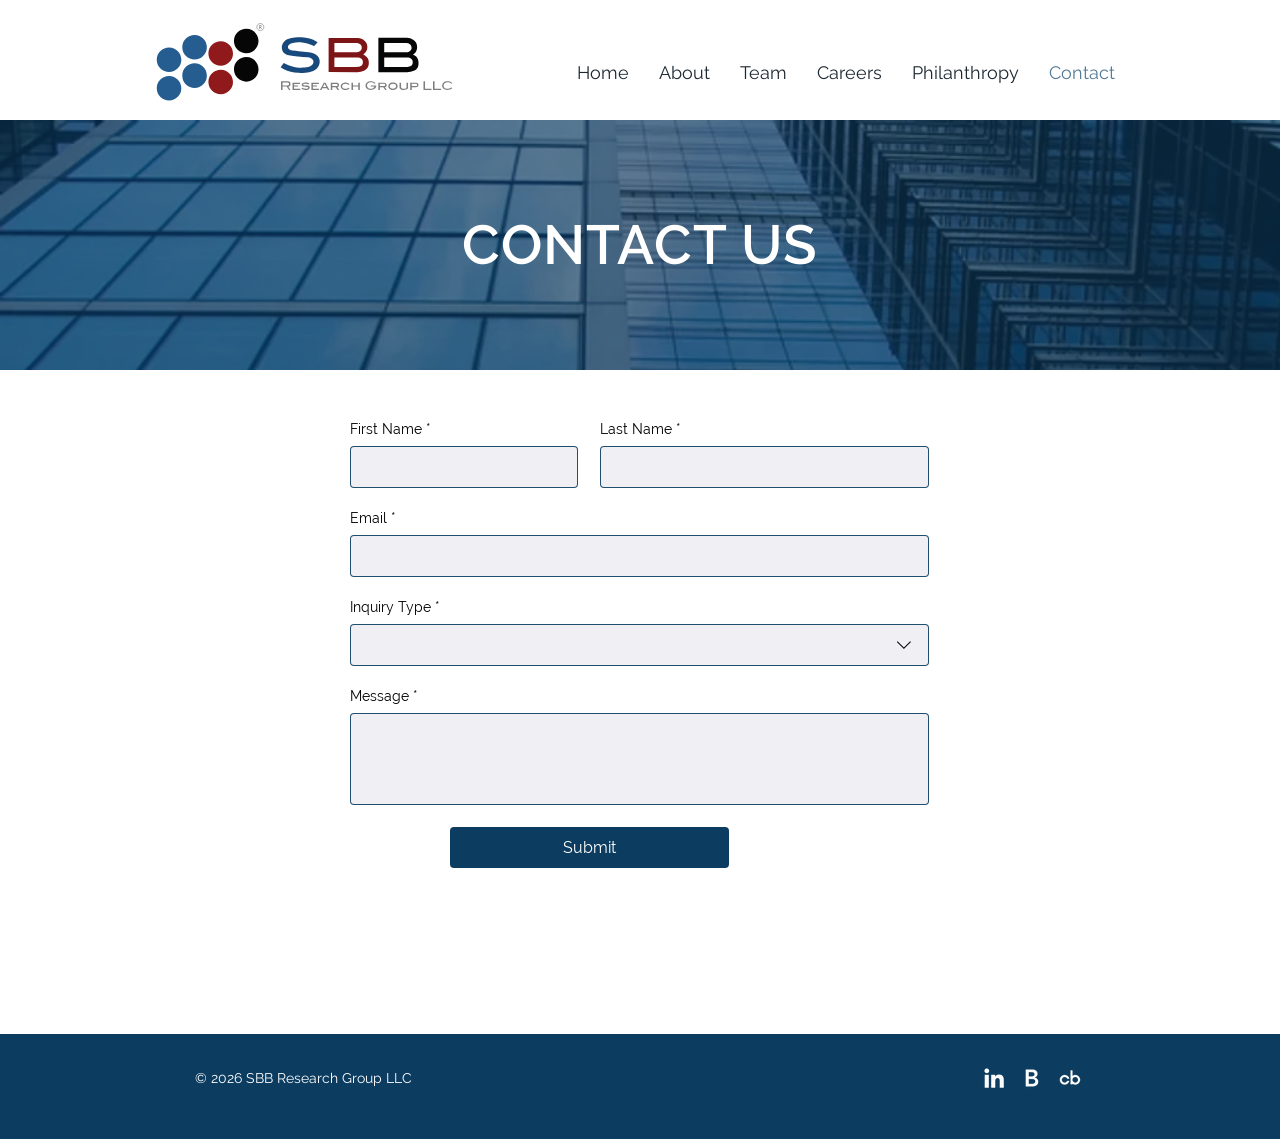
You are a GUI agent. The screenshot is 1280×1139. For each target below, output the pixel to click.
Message (384, 696)
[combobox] (639, 645)
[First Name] (458, 467)
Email (373, 518)
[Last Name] (758, 467)
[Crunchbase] (1070, 1078)
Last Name (640, 429)
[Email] (633, 556)
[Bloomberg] (1032, 1078)
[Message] (639, 759)
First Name (390, 429)
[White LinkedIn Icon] (994, 1078)
